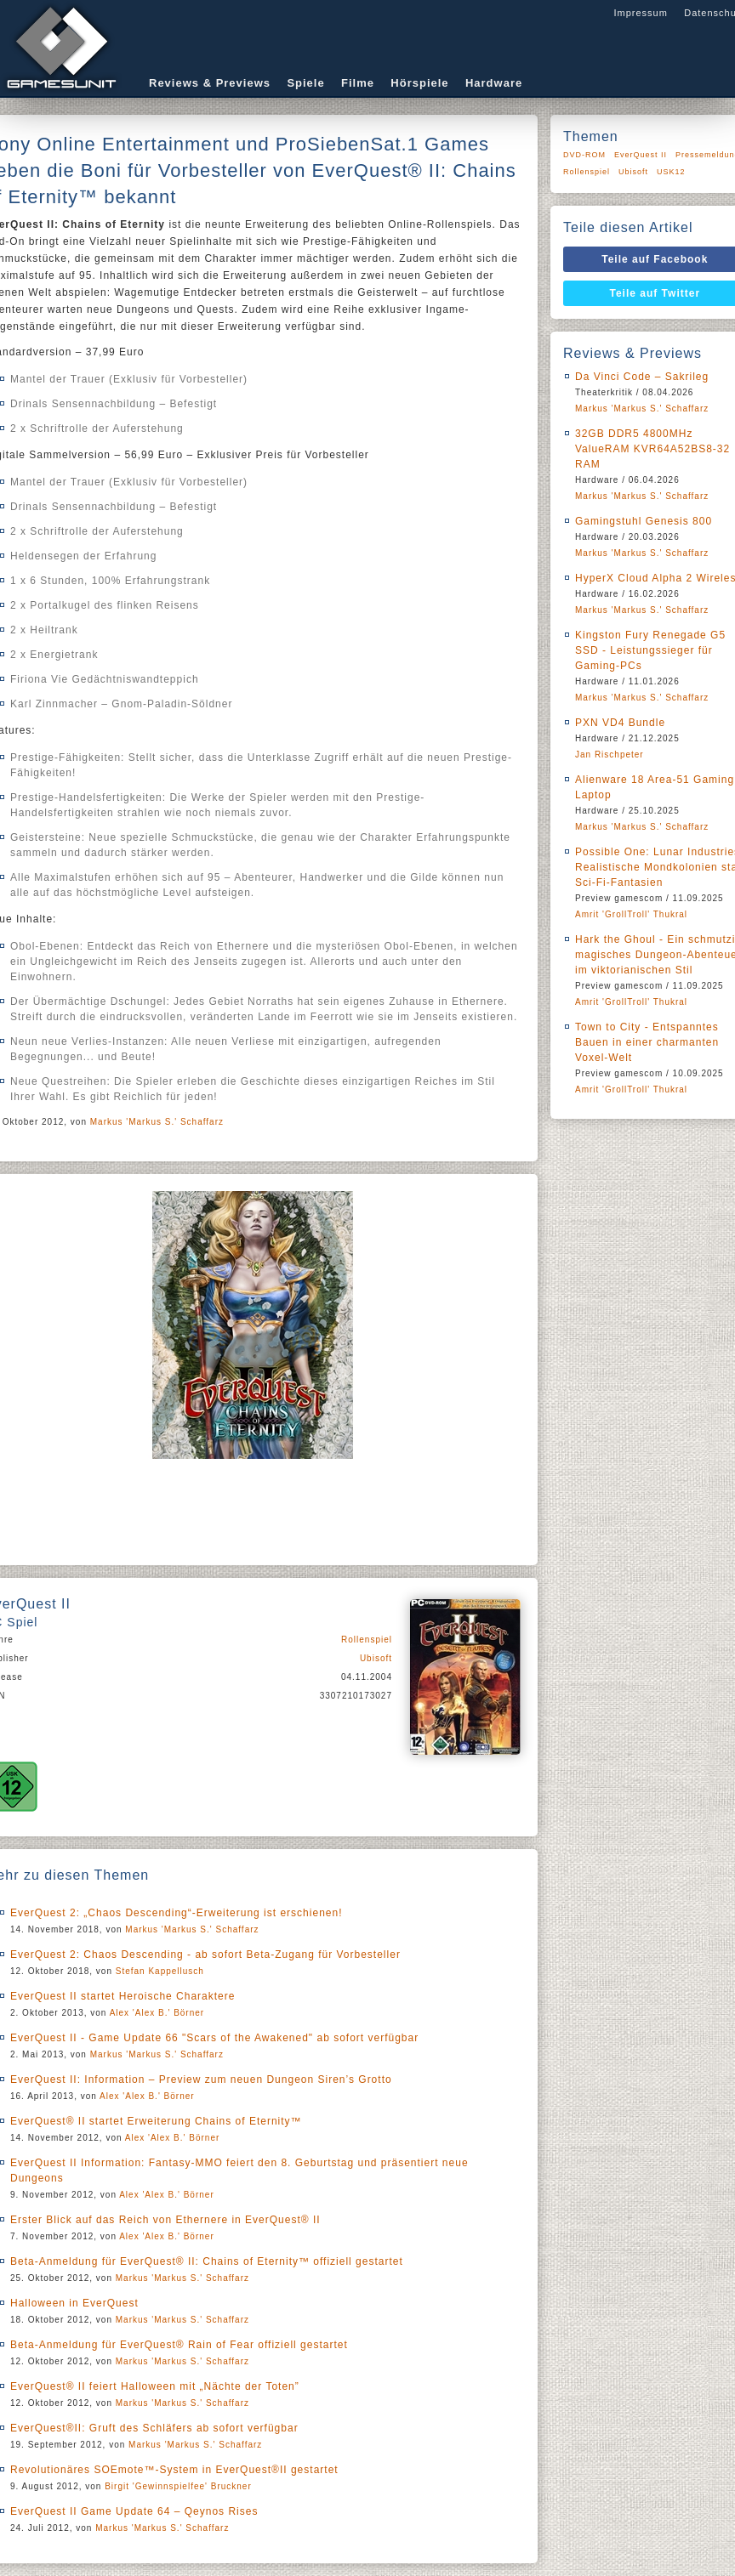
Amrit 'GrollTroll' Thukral (631, 914)
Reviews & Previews (210, 83)
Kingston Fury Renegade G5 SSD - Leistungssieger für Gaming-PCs (650, 650)
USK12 (671, 171)
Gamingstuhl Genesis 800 (643, 521)
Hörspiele (419, 83)
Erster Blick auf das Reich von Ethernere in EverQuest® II (165, 2220)
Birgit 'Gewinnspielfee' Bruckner (178, 2486)
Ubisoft (376, 1658)
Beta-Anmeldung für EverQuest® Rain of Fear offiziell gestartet (179, 2345)
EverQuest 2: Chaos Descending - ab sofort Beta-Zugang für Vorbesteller (205, 1954)
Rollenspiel (366, 1639)
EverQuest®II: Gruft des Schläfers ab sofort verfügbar (154, 2428)
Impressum (640, 13)
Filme (357, 83)
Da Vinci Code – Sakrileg (642, 377)
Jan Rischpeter (609, 754)
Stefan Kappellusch (160, 1971)
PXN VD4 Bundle (620, 723)
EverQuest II (640, 154)
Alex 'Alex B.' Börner (157, 2012)
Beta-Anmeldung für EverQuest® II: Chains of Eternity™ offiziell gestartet (206, 2261)
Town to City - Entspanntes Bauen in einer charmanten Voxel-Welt (647, 1042)
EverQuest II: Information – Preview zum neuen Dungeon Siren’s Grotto (201, 2079)
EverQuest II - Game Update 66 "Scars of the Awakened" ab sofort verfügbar (214, 2038)
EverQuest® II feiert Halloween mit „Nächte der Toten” (154, 2386)
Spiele (305, 83)
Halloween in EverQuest (74, 2303)
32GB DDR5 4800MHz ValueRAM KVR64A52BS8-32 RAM (652, 449)
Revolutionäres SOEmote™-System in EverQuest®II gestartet (174, 2470)
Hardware (493, 83)
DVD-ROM (584, 154)
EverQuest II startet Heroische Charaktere (122, 1996)
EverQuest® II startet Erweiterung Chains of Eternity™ (156, 2121)
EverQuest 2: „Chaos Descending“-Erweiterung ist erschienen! (176, 1913)
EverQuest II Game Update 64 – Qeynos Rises (134, 2511)
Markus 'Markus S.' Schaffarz (157, 1121)
